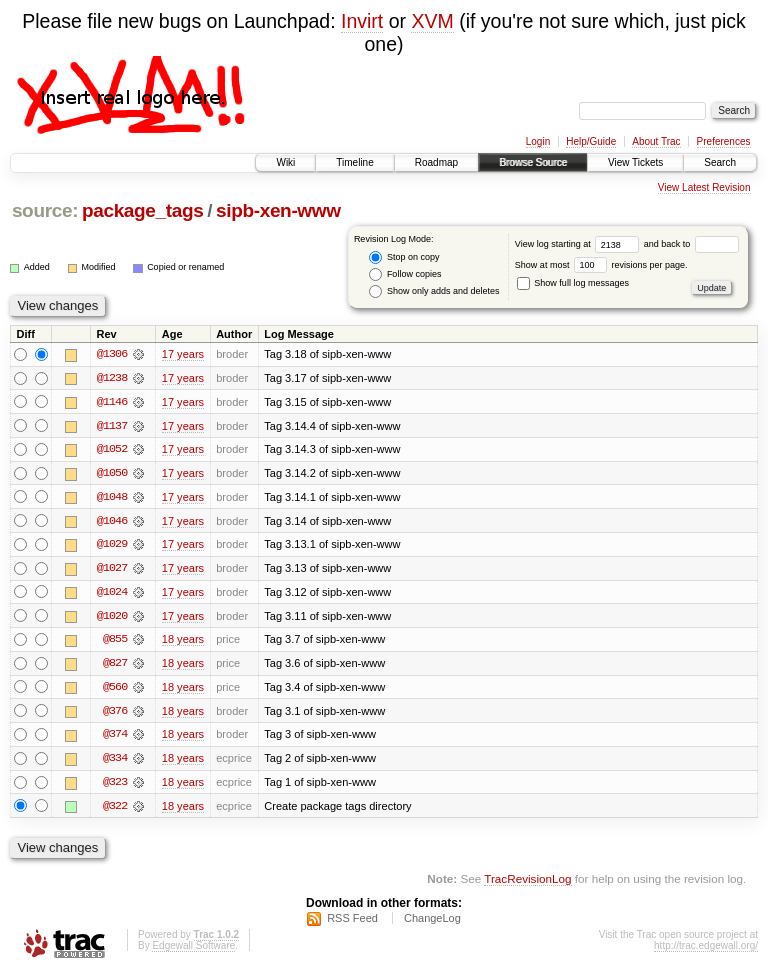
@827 (115, 666)
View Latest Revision (704, 187)
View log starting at (579, 244)
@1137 (112, 426)
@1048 (112, 498)
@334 (115, 762)
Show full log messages (573, 283)
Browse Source (533, 162)
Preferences (724, 141)
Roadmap (436, 162)
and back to (691, 244)
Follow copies (405, 274)
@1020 (112, 618)
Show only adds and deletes (434, 291)
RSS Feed (352, 923)
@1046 (112, 522)
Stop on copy (404, 257)
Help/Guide (591, 141)
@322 (115, 810)
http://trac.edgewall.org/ (706, 950)
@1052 (112, 450)
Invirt (362, 21)
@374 (115, 738)
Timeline (354, 162)
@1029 (112, 546)
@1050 (112, 474)
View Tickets (635, 162)
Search (720, 162)
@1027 (112, 570)
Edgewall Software (193, 950)
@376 (115, 714)
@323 (115, 786)
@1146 (112, 402)
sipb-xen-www (278, 210)
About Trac (656, 141)
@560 (115, 690)
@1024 (112, 594)
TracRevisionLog (527, 882)
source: (45, 210)
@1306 (112, 354)
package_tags (143, 210)
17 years (183, 354)
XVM (432, 21)
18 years (183, 642)
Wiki (285, 162)
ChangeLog (432, 923)
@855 (115, 642)
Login (538, 141)
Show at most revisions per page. (601, 265)
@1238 (112, 378)
